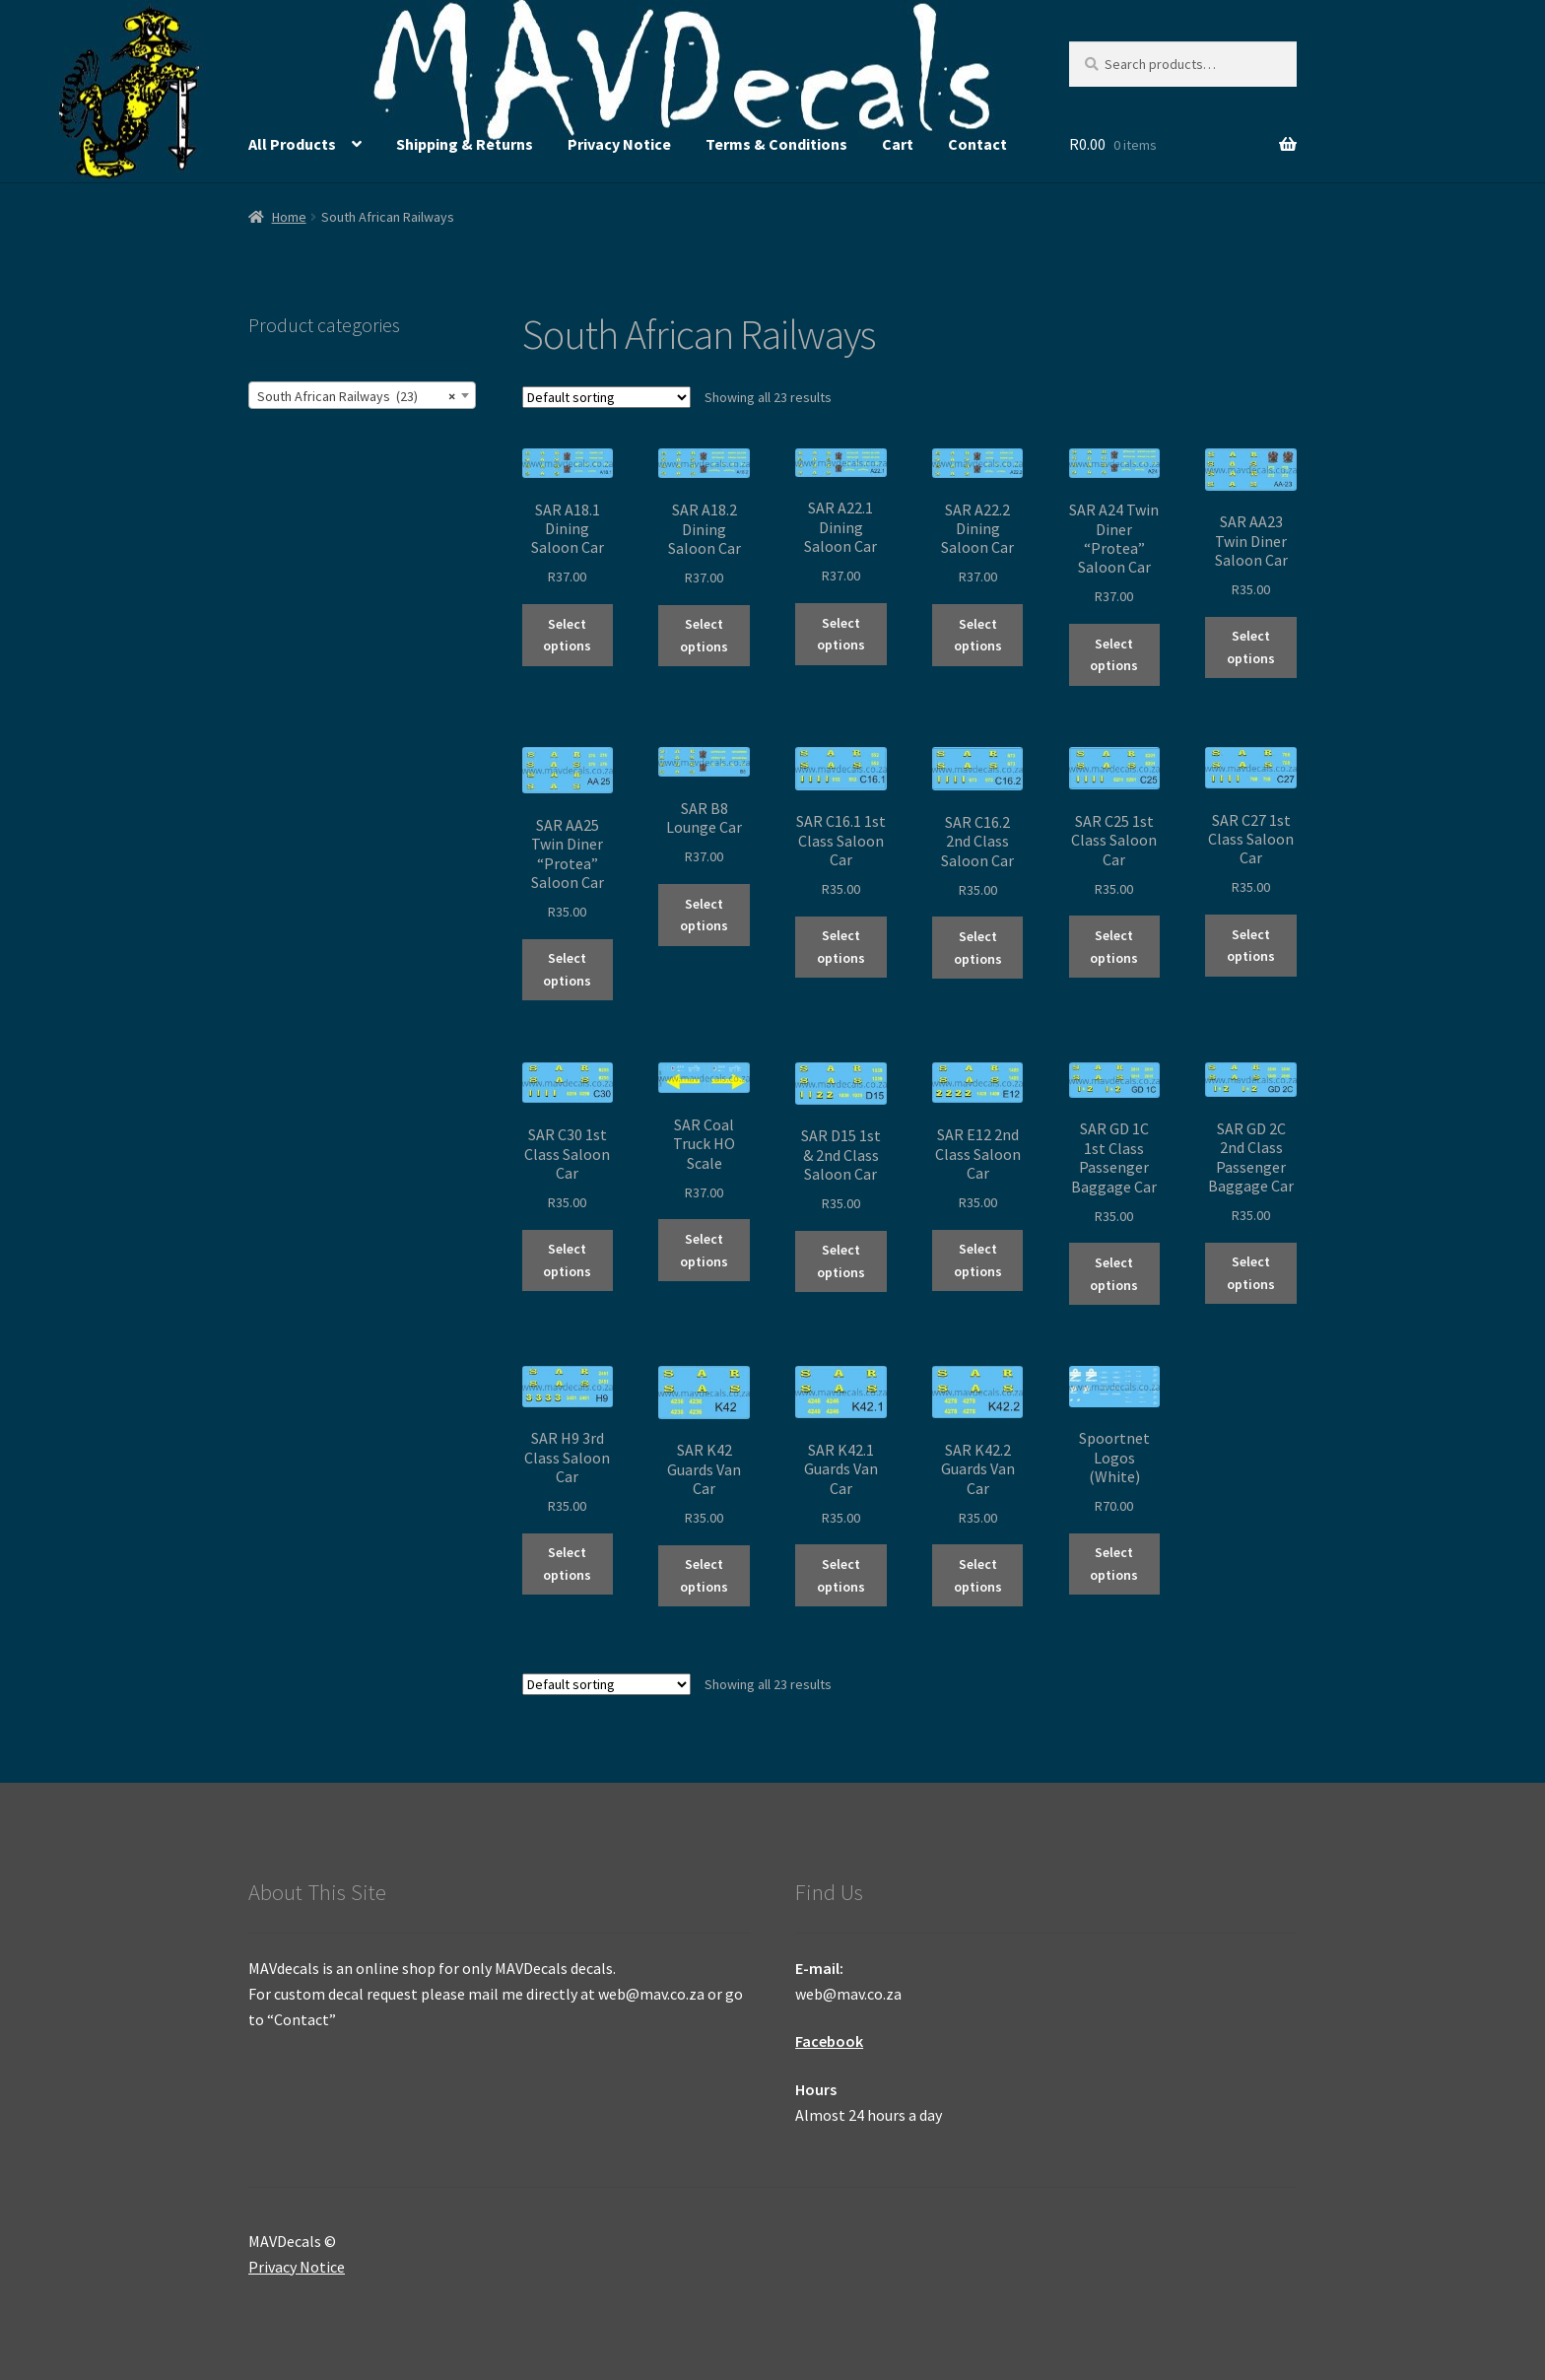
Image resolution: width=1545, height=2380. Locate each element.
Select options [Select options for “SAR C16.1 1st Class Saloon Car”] (841, 946)
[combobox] (362, 395)
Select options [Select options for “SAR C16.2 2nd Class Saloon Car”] (978, 947)
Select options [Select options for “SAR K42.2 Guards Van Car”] (978, 1575)
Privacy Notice (619, 144)
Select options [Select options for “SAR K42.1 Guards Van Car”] (841, 1575)
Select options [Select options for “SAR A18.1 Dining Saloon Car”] (567, 635)
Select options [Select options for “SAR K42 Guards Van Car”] (704, 1575)
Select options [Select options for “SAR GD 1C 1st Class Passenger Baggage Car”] (1114, 1274)
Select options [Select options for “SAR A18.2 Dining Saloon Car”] (704, 635)
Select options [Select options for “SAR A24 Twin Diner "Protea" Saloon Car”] (1114, 655)
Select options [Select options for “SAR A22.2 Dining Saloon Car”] (978, 635)
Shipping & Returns (464, 144)
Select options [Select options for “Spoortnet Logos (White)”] (1114, 1563)
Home (289, 217)
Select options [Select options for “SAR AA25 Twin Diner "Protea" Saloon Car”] (567, 969)
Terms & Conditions (776, 144)
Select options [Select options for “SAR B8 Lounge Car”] (704, 915)
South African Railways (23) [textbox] (356, 396)
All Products (292, 144)
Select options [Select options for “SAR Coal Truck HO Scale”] (704, 1250)
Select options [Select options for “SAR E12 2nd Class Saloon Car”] (978, 1260)
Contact (977, 144)
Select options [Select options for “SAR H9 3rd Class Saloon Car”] (567, 1563)
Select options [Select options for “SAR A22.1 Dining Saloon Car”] (841, 634)
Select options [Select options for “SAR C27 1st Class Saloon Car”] (1251, 945)
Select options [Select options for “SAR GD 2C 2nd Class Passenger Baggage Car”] (1251, 1273)
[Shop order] (606, 397)
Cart (897, 144)
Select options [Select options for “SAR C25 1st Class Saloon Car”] (1114, 946)
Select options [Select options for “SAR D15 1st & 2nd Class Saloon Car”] (841, 1261)
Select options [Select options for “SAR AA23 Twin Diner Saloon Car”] (1251, 647)
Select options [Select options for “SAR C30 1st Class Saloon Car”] (567, 1260)
